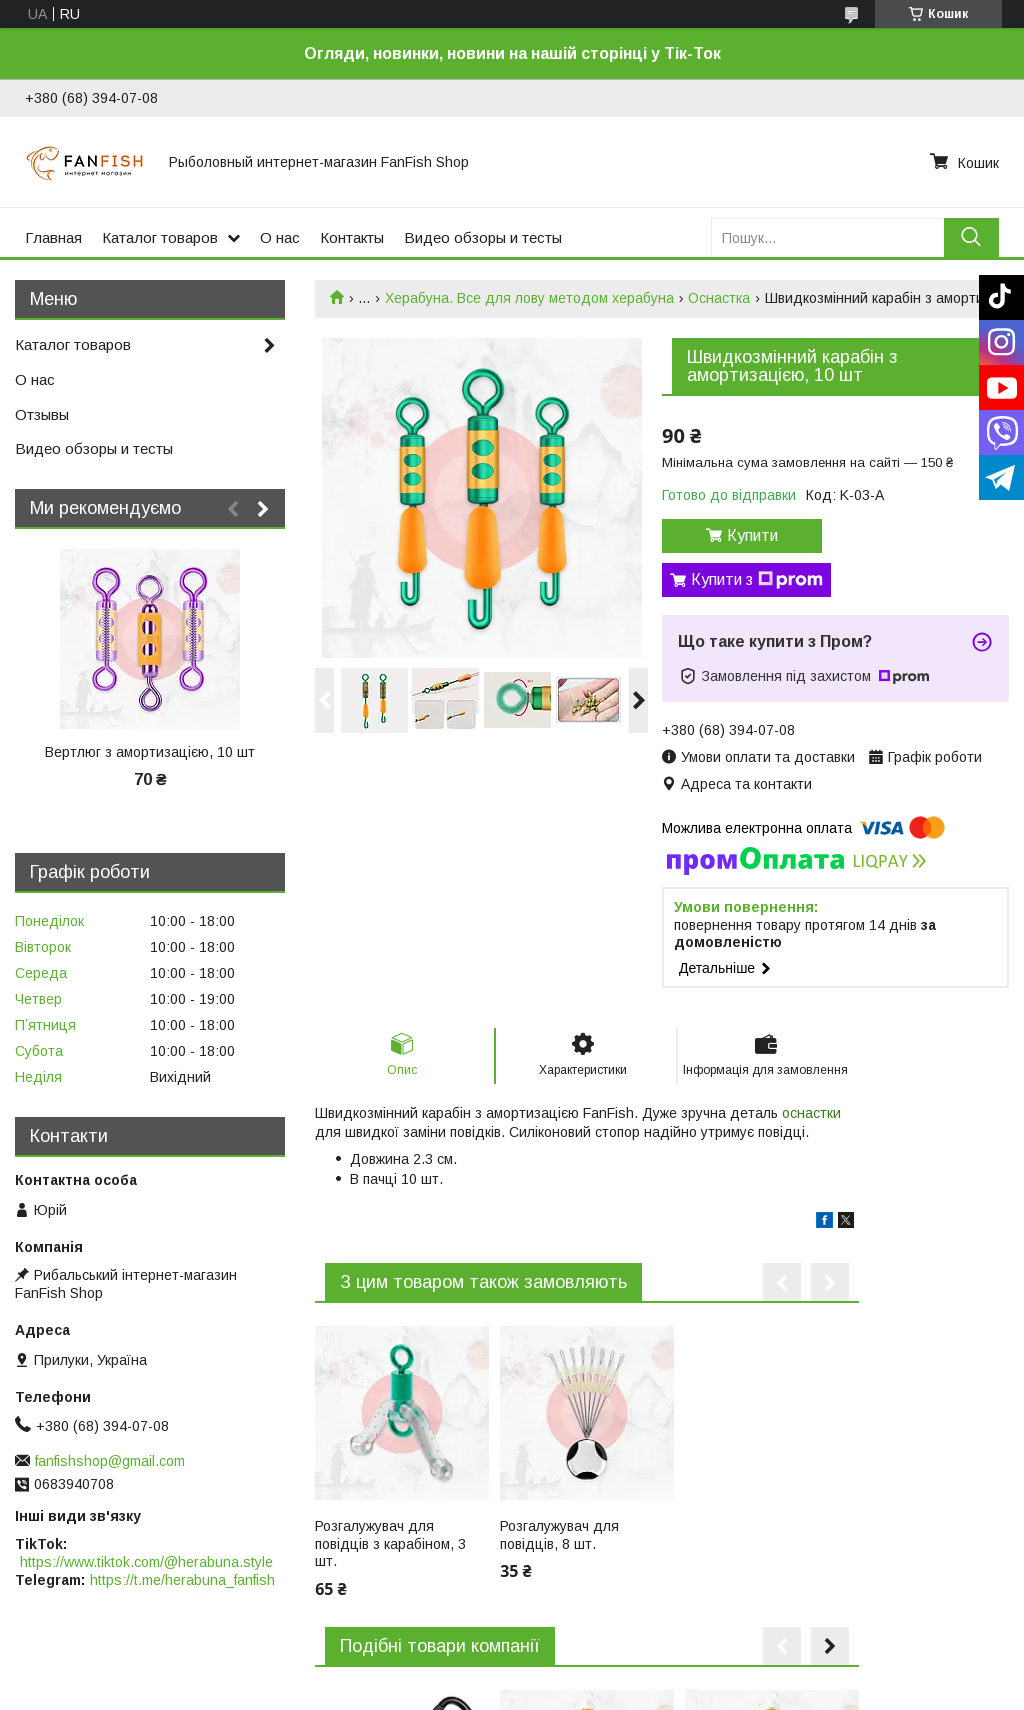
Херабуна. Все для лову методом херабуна (529, 298)
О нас (280, 237)
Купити (752, 535)
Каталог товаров (160, 237)
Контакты (352, 237)
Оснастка (719, 298)
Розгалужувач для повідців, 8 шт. (559, 1535)
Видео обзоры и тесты (483, 237)
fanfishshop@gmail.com (110, 1461)
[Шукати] (971, 237)
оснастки (811, 1113)
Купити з (757, 580)
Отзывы (42, 414)
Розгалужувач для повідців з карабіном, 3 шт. (390, 1543)
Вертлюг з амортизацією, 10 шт (150, 752)
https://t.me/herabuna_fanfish (182, 1580)
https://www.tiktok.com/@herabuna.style (146, 1562)
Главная (53, 237)
